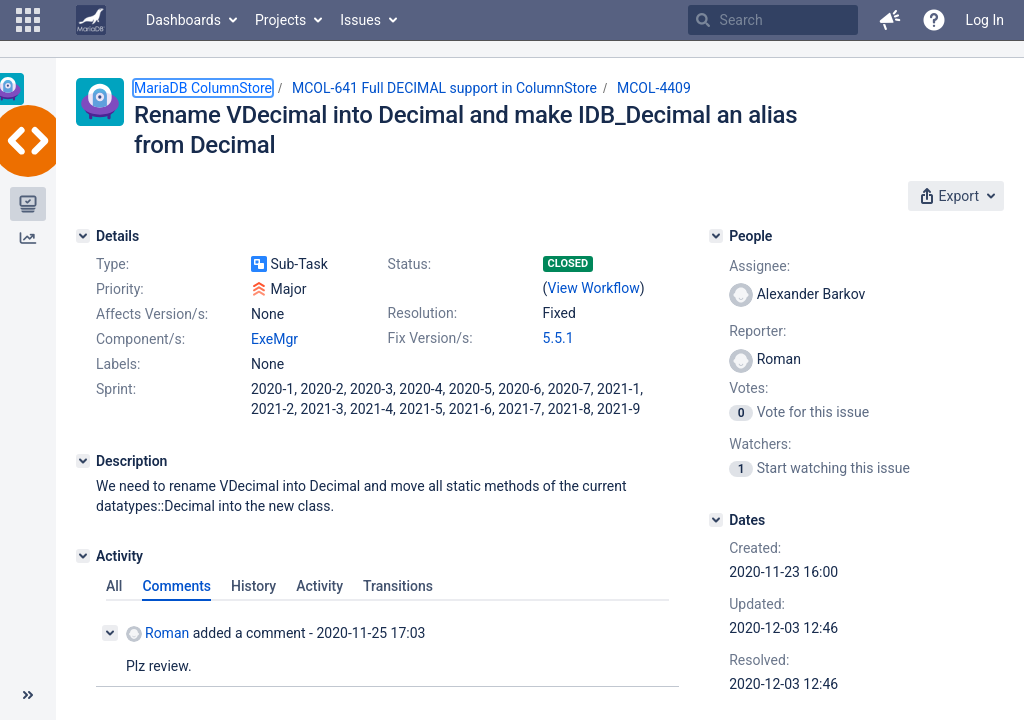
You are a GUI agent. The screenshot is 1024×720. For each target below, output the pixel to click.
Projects (280, 20)
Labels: (118, 364)
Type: (112, 264)
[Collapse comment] (110, 633)
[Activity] (83, 556)
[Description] (83, 461)
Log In (985, 20)
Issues (360, 20)
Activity (319, 586)
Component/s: (140, 339)
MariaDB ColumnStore (203, 88)
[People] (716, 236)
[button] (28, 20)
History (253, 586)
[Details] (83, 236)
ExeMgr (274, 339)
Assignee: (759, 266)
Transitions (398, 586)
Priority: (120, 289)
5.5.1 (558, 338)
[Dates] (716, 520)
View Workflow (594, 288)
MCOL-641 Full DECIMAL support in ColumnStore (444, 88)
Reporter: (757, 331)
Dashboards (183, 20)
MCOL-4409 (654, 88)
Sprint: (116, 389)
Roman (157, 633)
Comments (176, 586)
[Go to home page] (91, 20)
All (114, 586)
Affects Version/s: (152, 314)
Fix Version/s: (430, 338)
